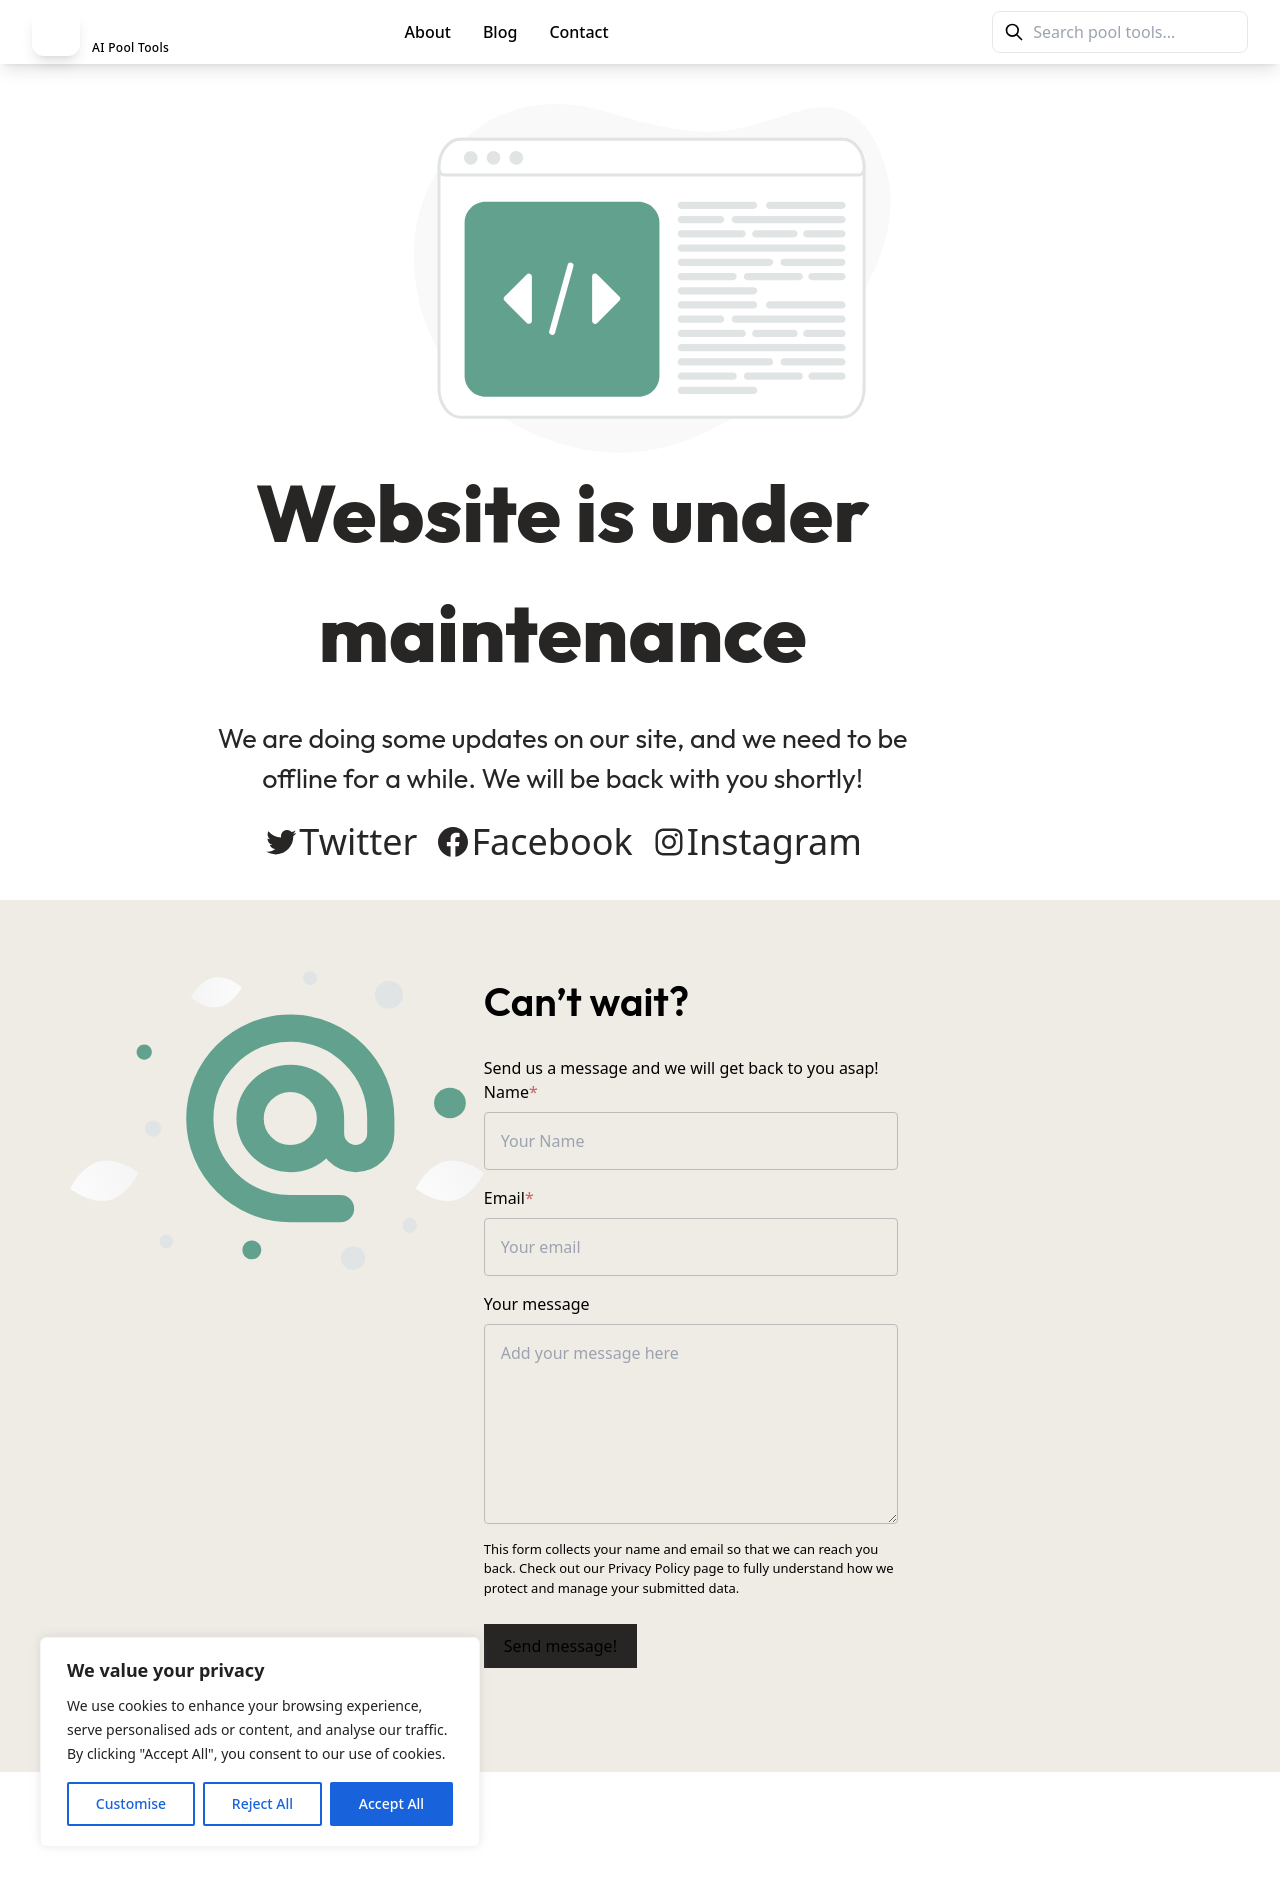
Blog (500, 32)
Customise (131, 1803)
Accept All (391, 1803)
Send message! (716, 1636)
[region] (260, 1742)
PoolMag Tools (712, 32)
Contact (578, 32)
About (428, 32)
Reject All (262, 1803)
